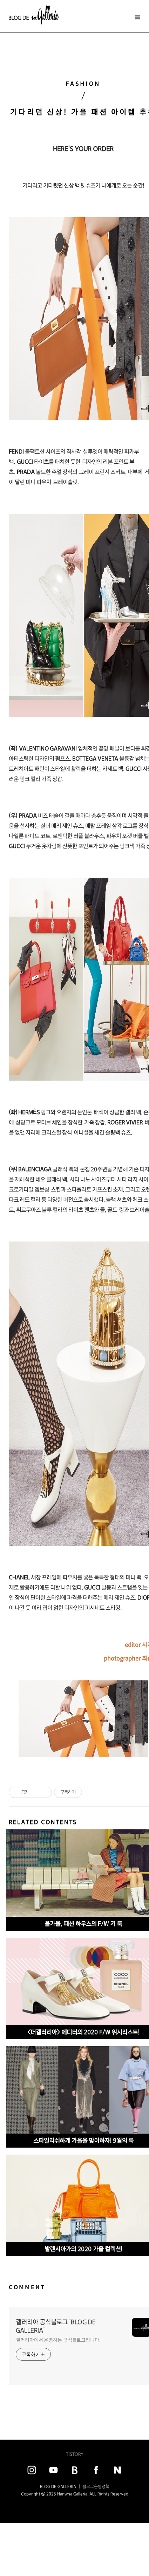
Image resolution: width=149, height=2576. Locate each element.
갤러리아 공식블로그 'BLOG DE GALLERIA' (56, 2326)
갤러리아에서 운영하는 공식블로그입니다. (58, 2340)
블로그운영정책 (95, 2486)
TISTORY (74, 2454)
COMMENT (27, 2287)
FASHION (83, 83)
